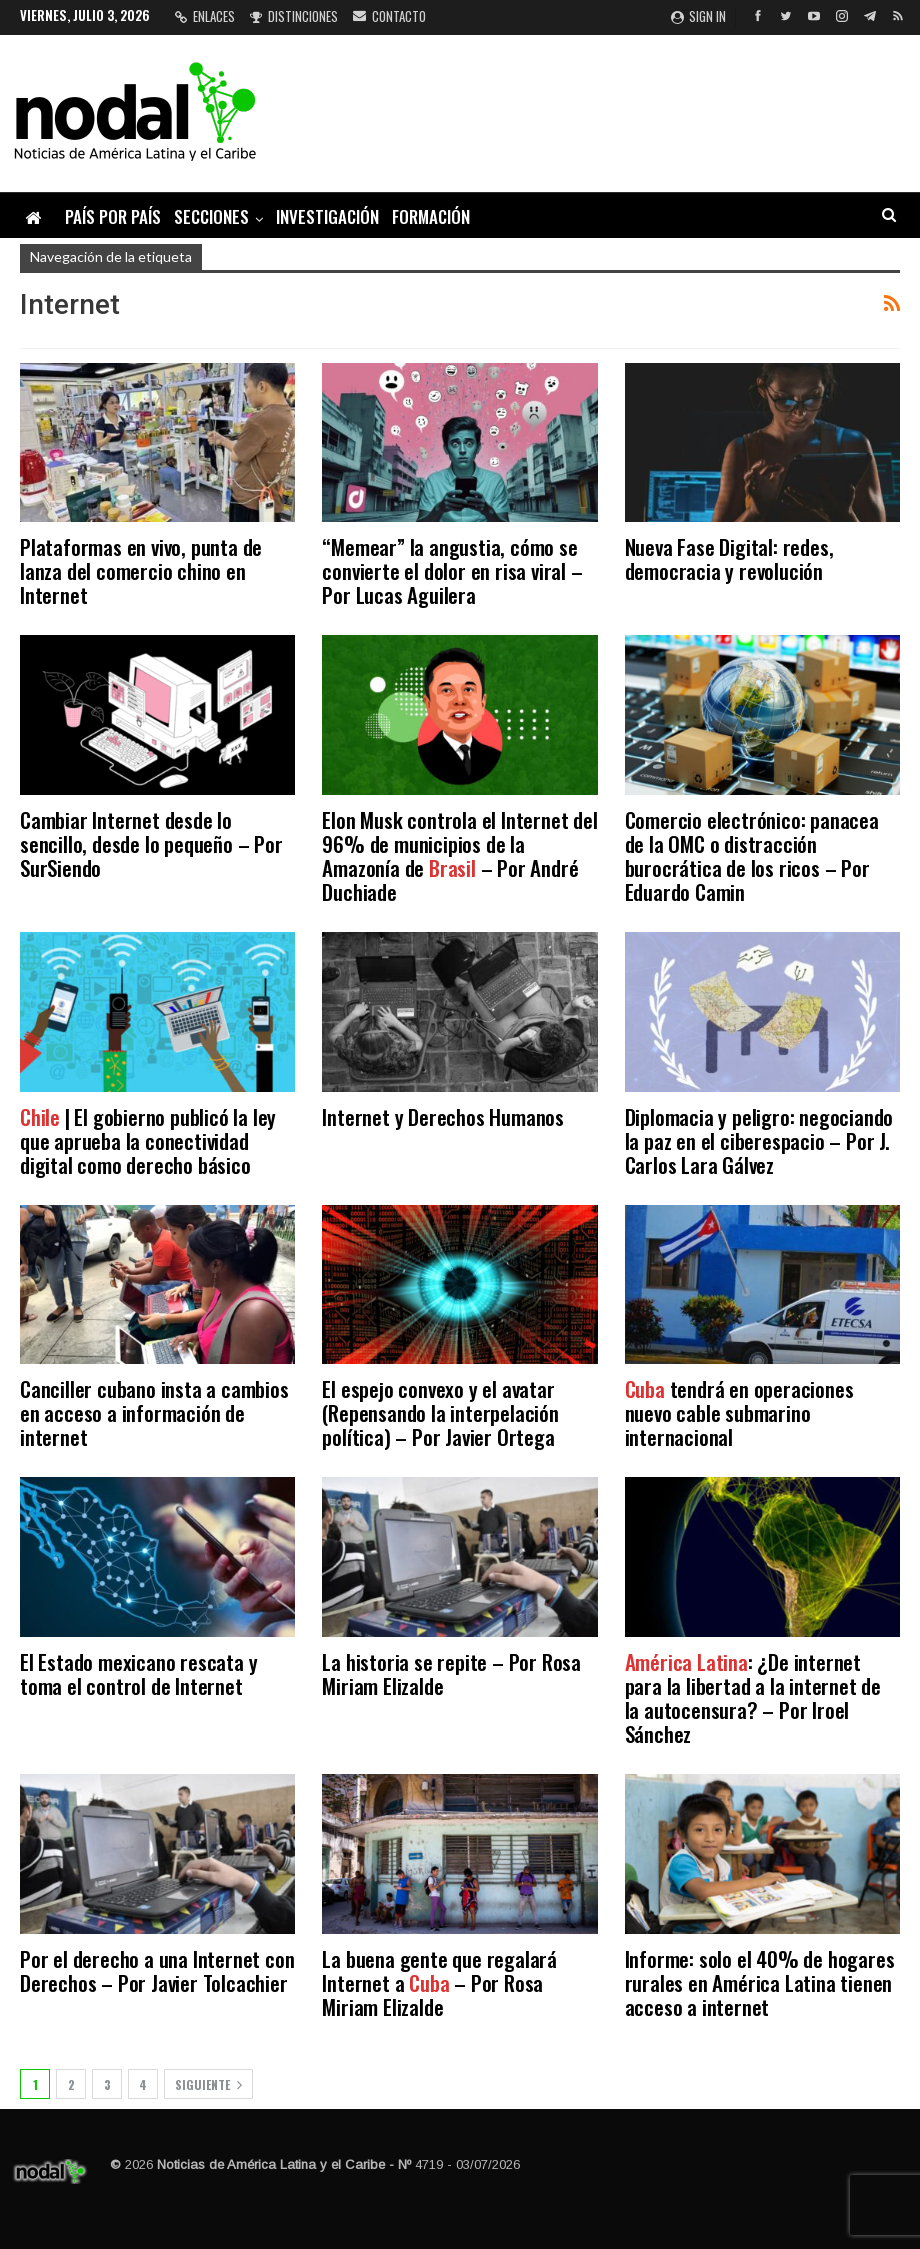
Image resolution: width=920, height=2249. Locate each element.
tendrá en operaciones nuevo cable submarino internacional (739, 1412)
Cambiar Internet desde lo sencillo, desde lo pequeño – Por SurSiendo (151, 843)
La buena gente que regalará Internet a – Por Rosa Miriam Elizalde (439, 1982)
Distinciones (294, 16)
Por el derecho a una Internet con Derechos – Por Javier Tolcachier (157, 1970)
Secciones (211, 216)
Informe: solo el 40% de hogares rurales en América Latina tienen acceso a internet (760, 1982)
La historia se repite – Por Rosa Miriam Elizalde (451, 1673)
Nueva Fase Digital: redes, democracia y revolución (729, 558)
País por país (113, 216)
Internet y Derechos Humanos (443, 1116)
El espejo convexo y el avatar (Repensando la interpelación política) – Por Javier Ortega (440, 1412)
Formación (431, 216)
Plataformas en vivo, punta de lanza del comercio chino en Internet (141, 570)
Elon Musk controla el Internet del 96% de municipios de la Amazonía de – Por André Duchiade (459, 855)
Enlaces (205, 16)
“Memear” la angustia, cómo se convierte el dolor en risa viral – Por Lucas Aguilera (452, 570)
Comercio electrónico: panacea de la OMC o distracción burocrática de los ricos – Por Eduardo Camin (752, 855)
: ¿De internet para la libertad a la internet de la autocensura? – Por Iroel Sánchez (753, 1697)
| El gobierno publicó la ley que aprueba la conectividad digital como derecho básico (148, 1140)
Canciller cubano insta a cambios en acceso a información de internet (154, 1412)
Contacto (389, 16)
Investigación (327, 216)
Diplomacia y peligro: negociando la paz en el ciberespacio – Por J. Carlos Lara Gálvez (759, 1140)
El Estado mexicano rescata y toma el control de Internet (138, 1673)
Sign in (698, 16)
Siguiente (208, 2084)
